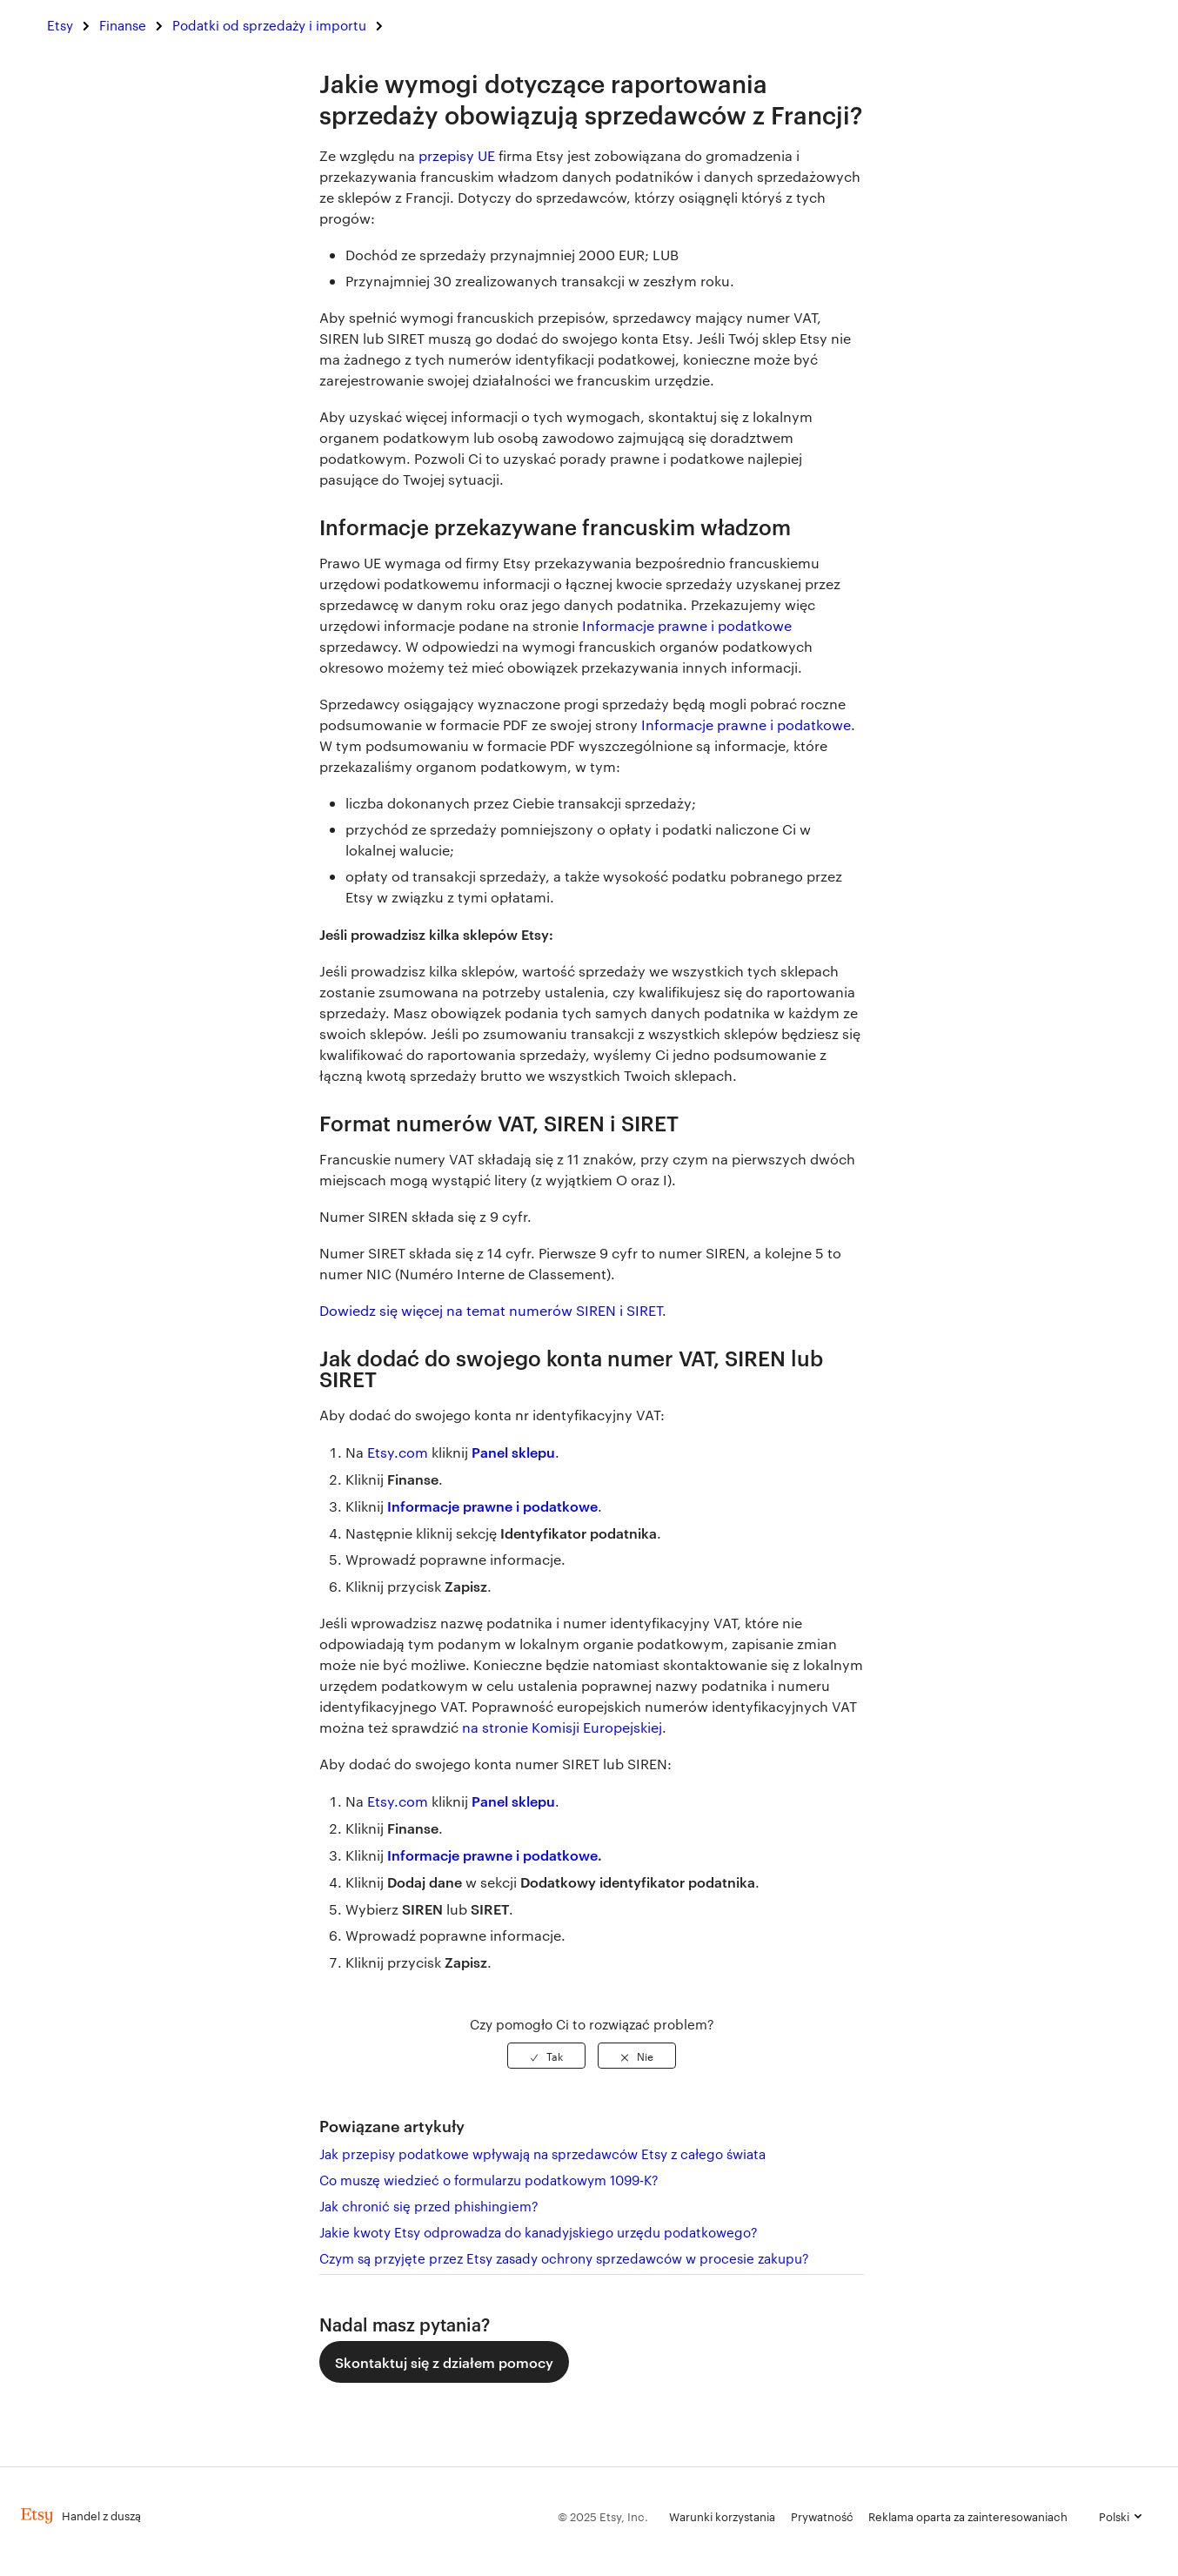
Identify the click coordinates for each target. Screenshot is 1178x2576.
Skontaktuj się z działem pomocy (444, 2361)
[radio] (546, 2056)
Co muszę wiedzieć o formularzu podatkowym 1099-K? (489, 2179)
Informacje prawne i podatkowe (687, 625)
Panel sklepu (513, 1451)
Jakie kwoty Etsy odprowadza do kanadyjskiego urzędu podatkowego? (538, 2232)
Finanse (122, 25)
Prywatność (822, 2516)
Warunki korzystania (722, 2516)
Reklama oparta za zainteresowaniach (968, 2516)
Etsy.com (397, 1452)
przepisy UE (456, 155)
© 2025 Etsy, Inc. (603, 2516)
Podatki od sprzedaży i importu (269, 25)
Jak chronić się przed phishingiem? (429, 2206)
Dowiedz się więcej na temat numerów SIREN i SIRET (490, 1310)
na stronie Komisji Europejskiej (562, 1727)
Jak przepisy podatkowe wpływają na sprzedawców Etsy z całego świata (542, 2153)
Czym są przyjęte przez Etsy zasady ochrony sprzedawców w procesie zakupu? (564, 2258)
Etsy (60, 25)
